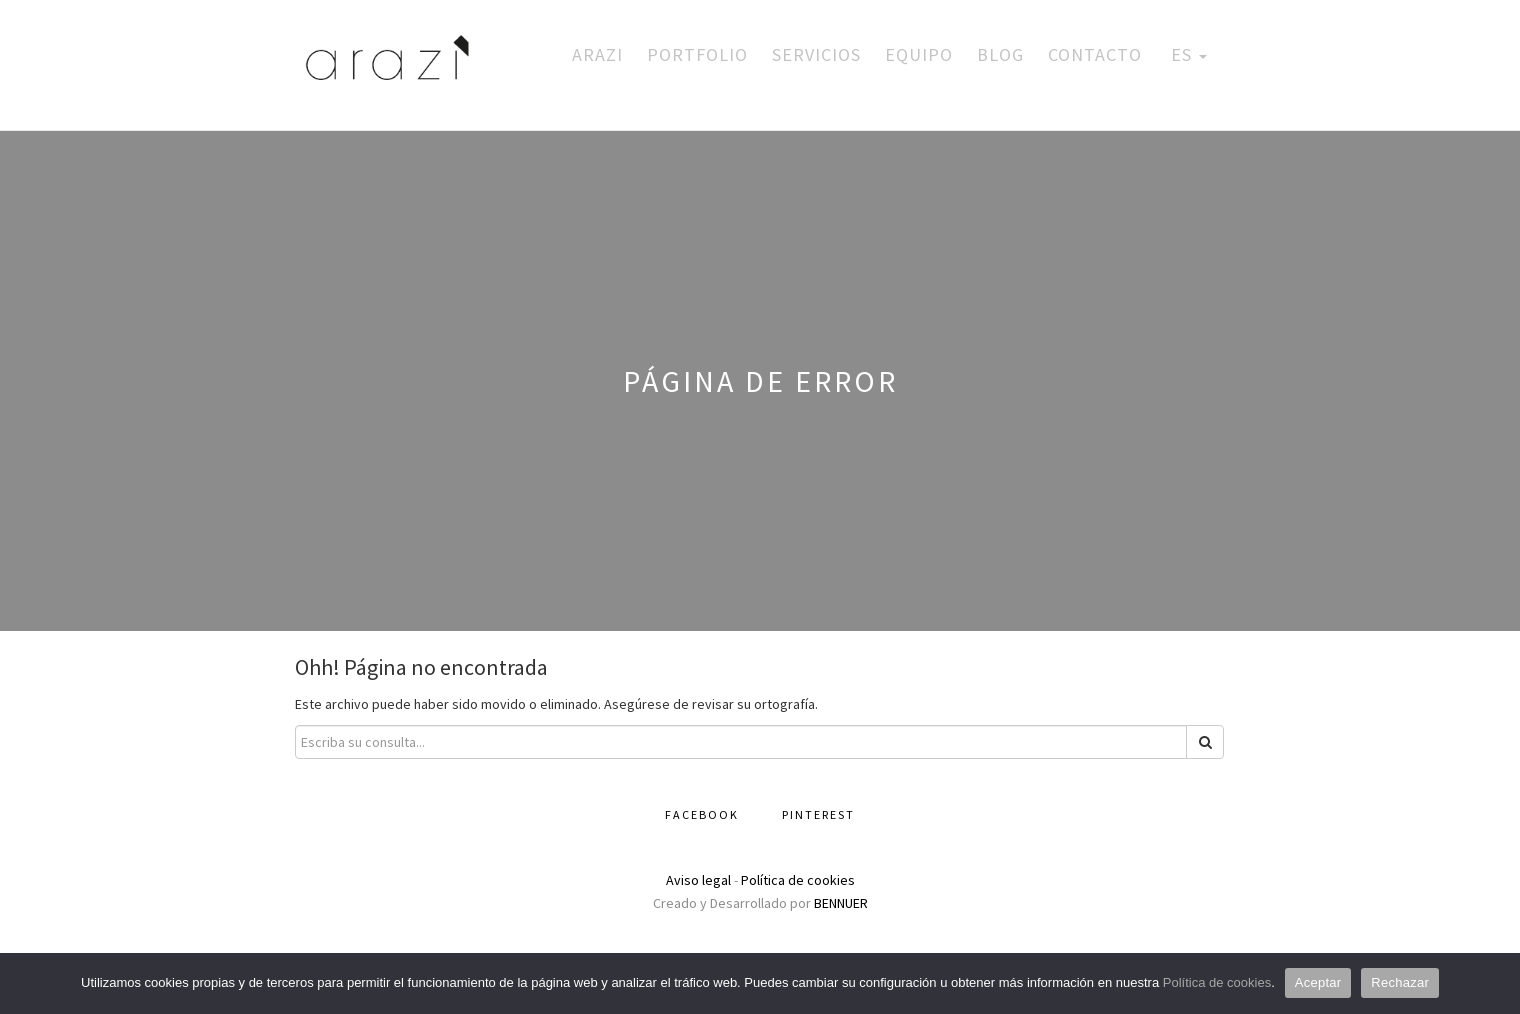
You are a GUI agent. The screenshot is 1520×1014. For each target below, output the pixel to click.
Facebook (702, 814)
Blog (1000, 54)
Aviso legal (698, 880)
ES (1186, 54)
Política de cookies (798, 880)
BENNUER (841, 903)
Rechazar (1400, 982)
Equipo (919, 54)
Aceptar (1318, 982)
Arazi (597, 54)
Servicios (816, 54)
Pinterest (818, 814)
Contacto (1095, 54)
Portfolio (697, 54)
